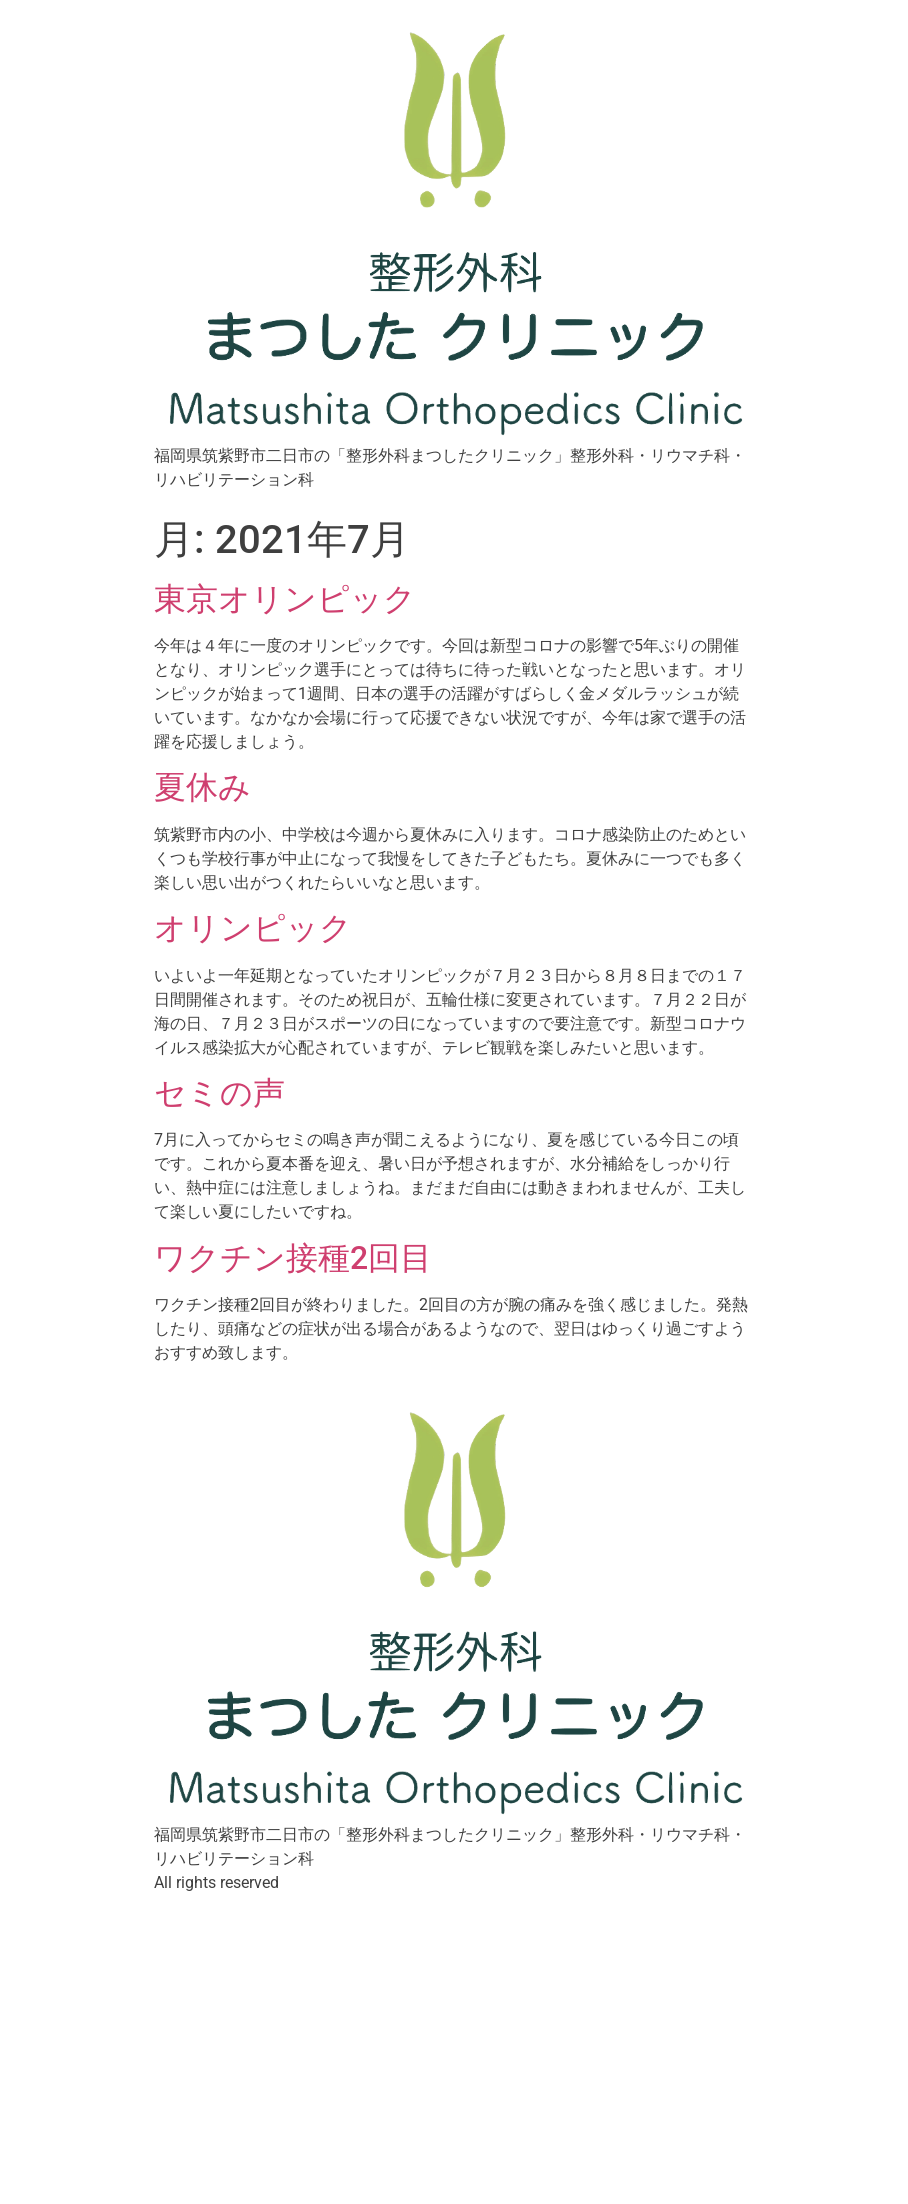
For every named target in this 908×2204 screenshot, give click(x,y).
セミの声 (219, 1093)
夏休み (202, 787)
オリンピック (253, 928)
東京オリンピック (285, 599)
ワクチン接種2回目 (293, 1258)
